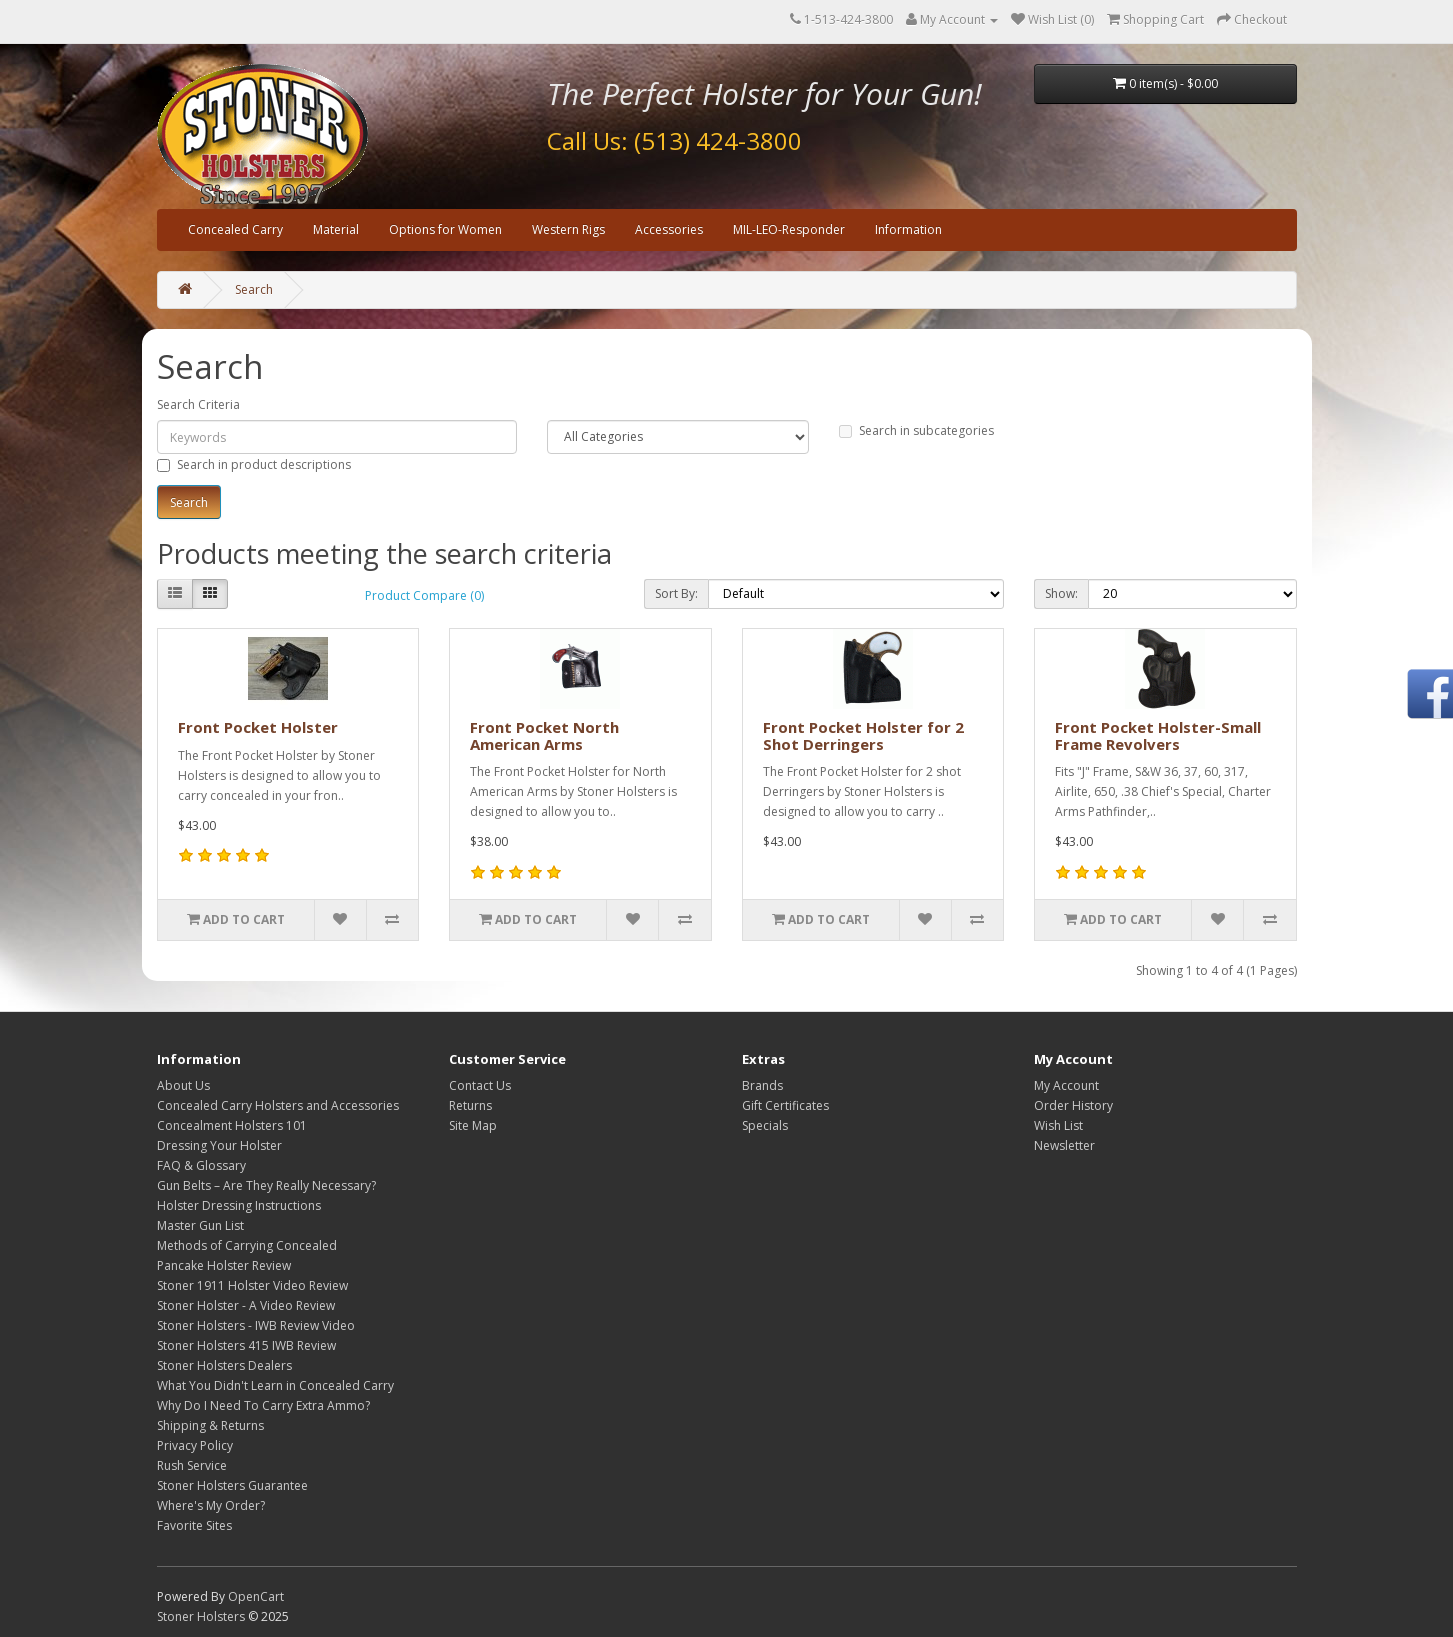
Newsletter (1064, 1145)
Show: (1061, 593)
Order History (1073, 1105)
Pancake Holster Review (224, 1265)
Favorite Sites (194, 1525)
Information (908, 229)
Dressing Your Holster (219, 1145)
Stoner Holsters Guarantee (232, 1485)
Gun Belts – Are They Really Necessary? (266, 1185)
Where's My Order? (211, 1505)
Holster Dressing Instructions (239, 1205)
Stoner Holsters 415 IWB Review (246, 1345)
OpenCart (256, 1596)
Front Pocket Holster (258, 727)
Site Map (473, 1125)
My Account (1066, 1085)
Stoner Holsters (201, 1616)
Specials (765, 1125)
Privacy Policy (195, 1445)
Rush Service (192, 1465)
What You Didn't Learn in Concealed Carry (275, 1385)
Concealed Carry (235, 229)
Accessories (669, 229)
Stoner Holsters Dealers (224, 1365)
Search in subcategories (916, 430)
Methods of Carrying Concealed (247, 1245)
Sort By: (676, 593)
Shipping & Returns (210, 1425)
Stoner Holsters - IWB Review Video (256, 1325)
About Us (183, 1085)
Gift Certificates (785, 1105)
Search (254, 289)
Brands (762, 1085)
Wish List (1058, 1125)
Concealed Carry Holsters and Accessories (278, 1105)
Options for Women (445, 229)
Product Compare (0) (424, 595)
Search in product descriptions (254, 464)
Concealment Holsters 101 (232, 1125)
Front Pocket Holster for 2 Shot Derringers (863, 735)
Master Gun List (200, 1225)
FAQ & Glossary (201, 1165)
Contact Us (480, 1085)
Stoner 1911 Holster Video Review (252, 1285)
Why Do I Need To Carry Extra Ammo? (263, 1405)
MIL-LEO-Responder (789, 229)
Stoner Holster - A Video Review (246, 1305)
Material (336, 229)
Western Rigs (568, 229)
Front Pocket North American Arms (544, 735)
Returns (470, 1105)
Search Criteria (198, 404)
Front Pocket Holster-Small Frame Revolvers (1158, 735)
